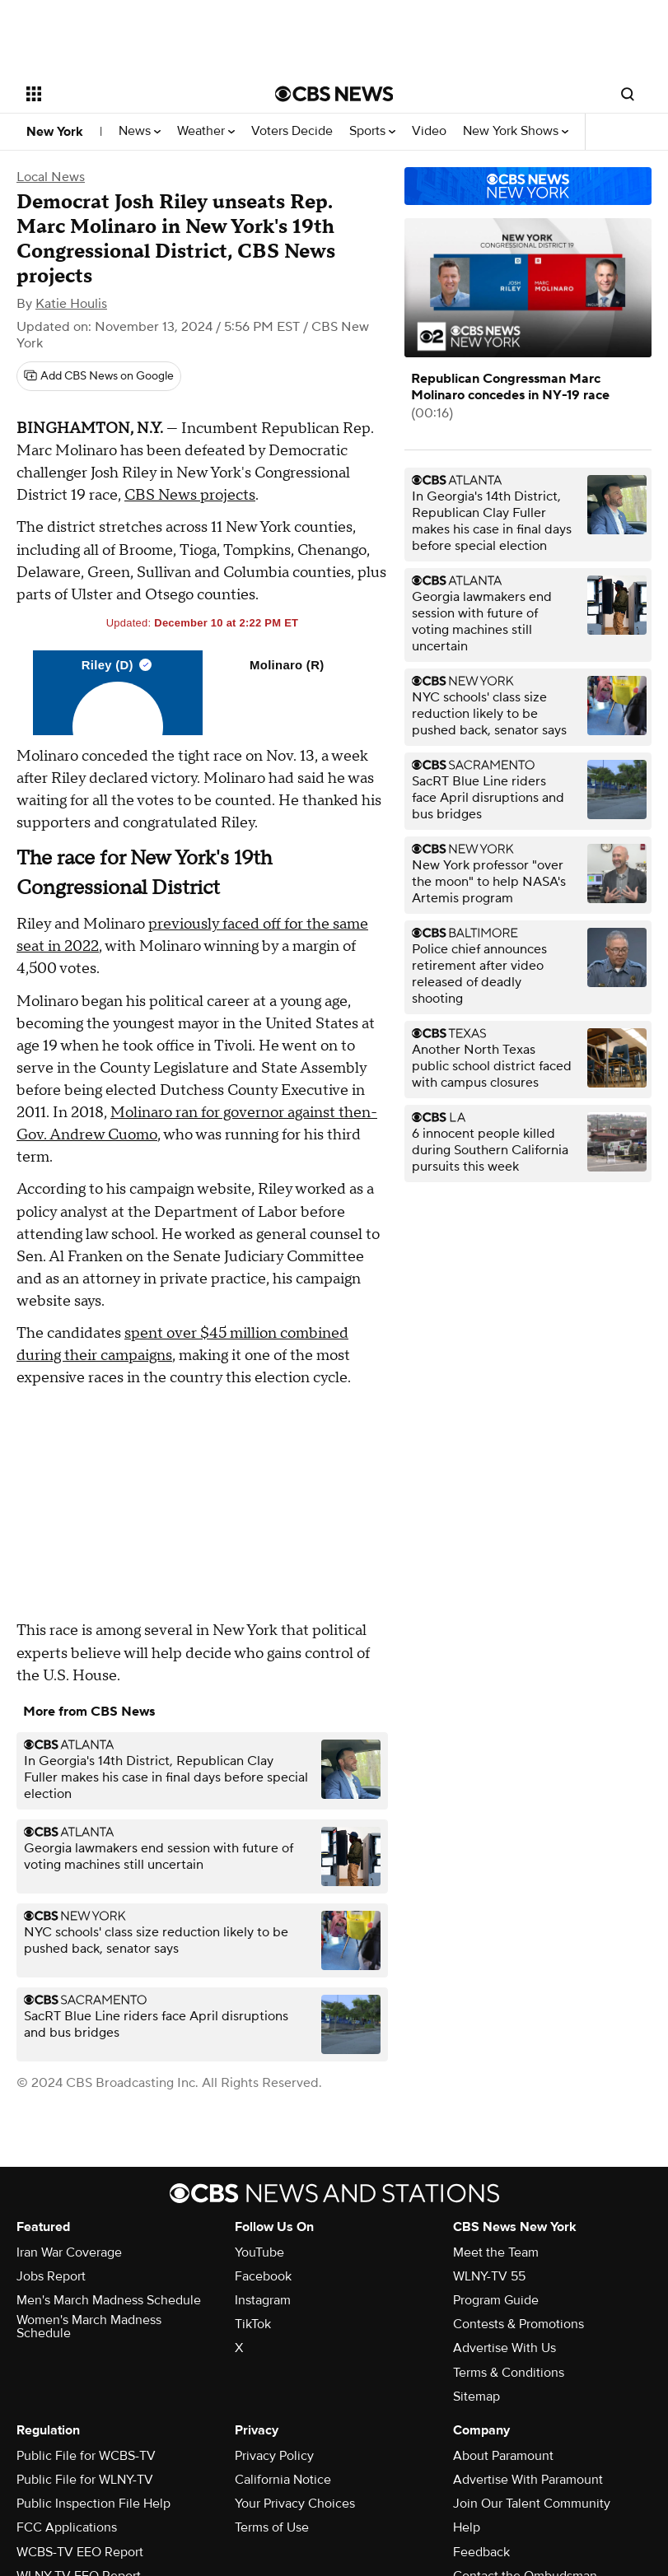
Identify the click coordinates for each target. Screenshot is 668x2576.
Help (466, 2527)
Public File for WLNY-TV (84, 2479)
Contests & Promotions (518, 2324)
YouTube (259, 2252)
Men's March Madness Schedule (108, 2300)
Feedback (481, 2552)
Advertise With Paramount (528, 2479)
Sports (372, 131)
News (140, 131)
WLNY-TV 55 (489, 2276)
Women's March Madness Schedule (88, 2326)
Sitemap (476, 2396)
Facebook (263, 2276)
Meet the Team (496, 2252)
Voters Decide (292, 131)
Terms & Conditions (508, 2372)
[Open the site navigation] (128, 93)
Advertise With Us (504, 2348)
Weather (206, 131)
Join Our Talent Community (531, 2503)
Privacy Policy (274, 2455)
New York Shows (515, 131)
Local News (50, 177)
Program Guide (496, 2300)
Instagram (263, 2300)
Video (429, 131)
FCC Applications (66, 2527)
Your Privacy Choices (295, 2503)
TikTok (253, 2324)
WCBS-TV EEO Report (79, 2552)
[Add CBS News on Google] (98, 376)
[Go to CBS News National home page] (334, 94)
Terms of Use (272, 2527)
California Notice (283, 2479)
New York (54, 131)
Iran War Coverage (69, 2252)
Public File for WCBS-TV (86, 2455)
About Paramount (503, 2455)
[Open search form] (627, 94)
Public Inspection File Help (93, 2503)
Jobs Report (51, 2276)
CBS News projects (189, 495)
